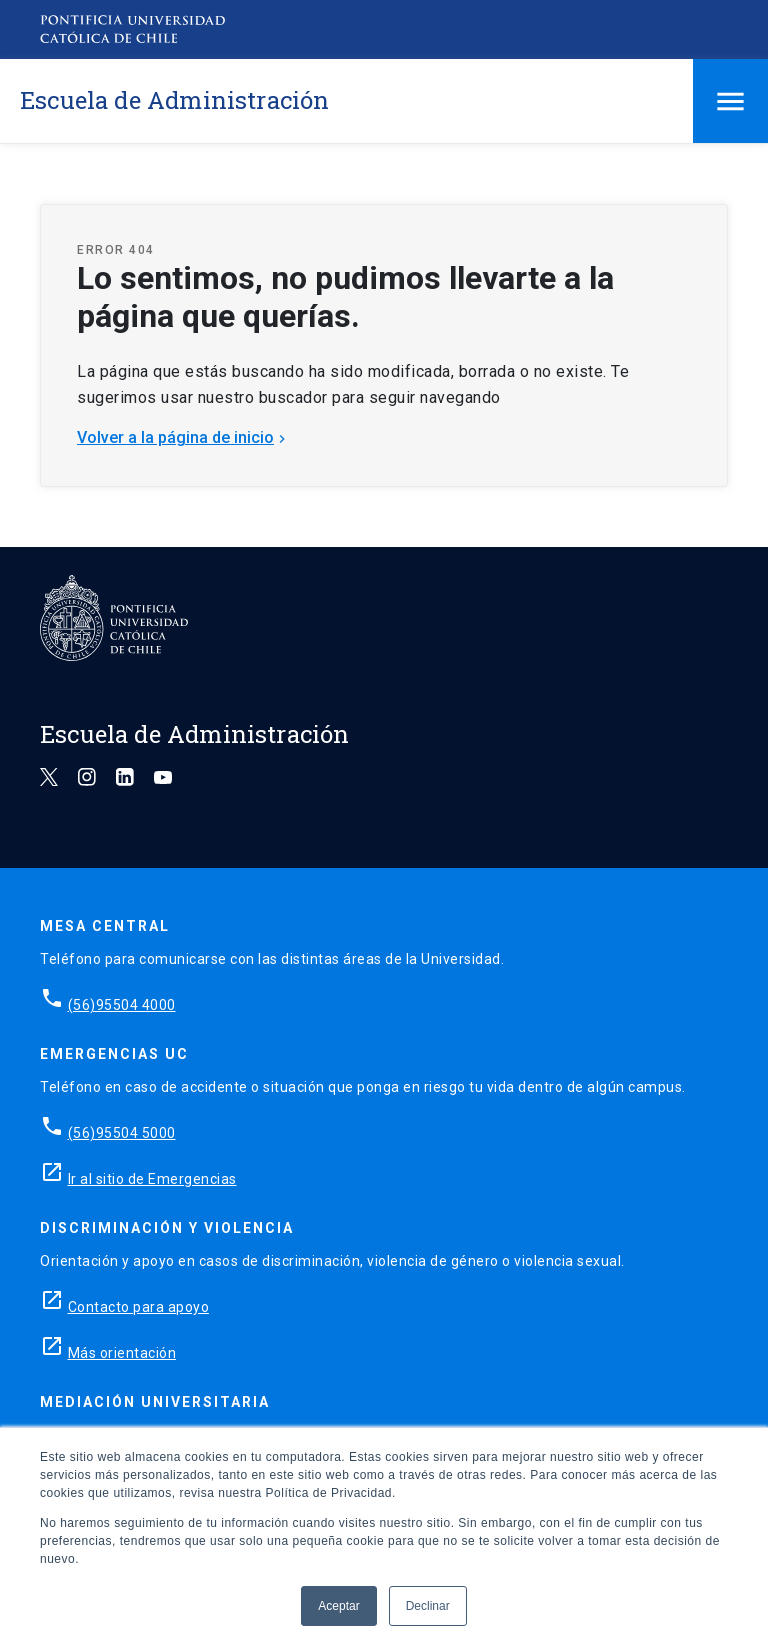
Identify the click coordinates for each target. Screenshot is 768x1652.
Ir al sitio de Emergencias (152, 1179)
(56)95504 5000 (122, 1133)
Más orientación (122, 1353)
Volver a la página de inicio (183, 437)
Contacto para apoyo (139, 1307)
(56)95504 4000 (122, 1005)
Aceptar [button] (338, 1606)
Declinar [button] (428, 1606)
